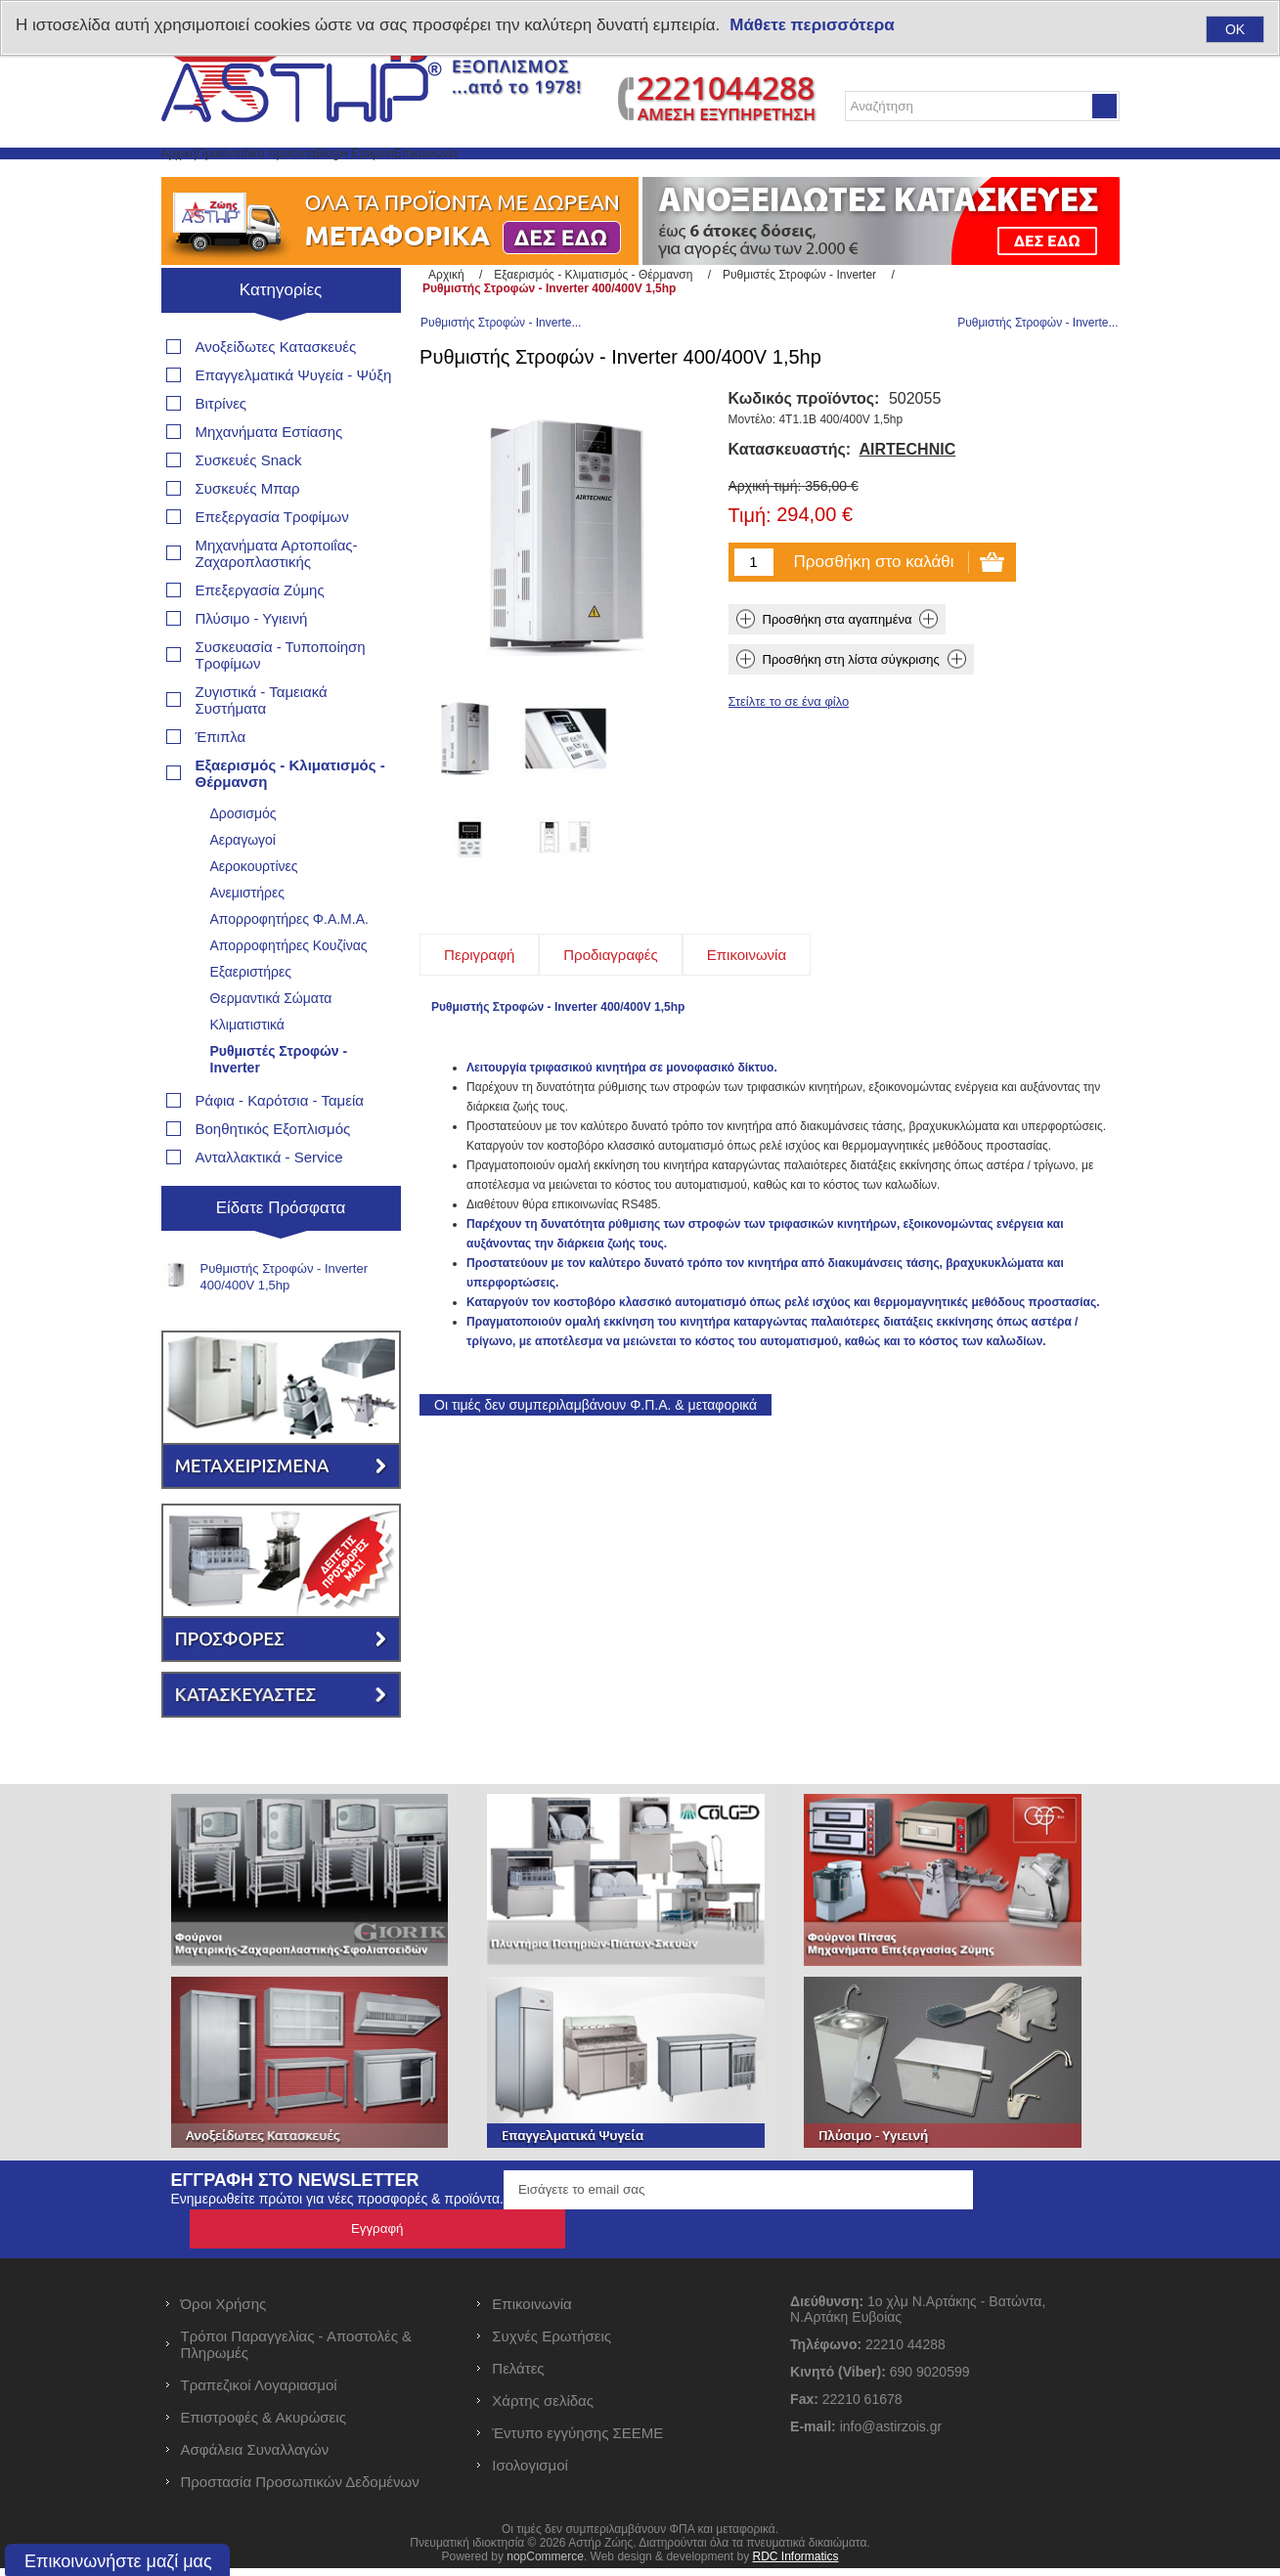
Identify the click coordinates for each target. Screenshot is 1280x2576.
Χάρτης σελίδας (543, 2408)
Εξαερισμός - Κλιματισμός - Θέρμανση (290, 820)
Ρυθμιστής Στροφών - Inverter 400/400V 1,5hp (284, 1323)
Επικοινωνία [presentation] (746, 1021)
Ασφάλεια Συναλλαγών (255, 2457)
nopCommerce (545, 2564)
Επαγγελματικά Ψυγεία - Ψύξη (294, 422)
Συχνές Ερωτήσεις (551, 2344)
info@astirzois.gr (891, 2434)
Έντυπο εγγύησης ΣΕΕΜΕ (577, 2440)
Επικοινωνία (675, 176)
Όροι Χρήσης (224, 2311)
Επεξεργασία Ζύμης (260, 637)
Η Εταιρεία (567, 176)
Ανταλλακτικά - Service (269, 1204)
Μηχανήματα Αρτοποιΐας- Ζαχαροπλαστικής (277, 600)
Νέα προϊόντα (392, 176)
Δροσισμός (243, 860)
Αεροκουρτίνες (254, 913)
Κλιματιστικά (247, 1071)
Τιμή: (750, 582)
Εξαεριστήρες (251, 1018)
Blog (486, 176)
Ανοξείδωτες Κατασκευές (276, 393)
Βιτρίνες (221, 450)
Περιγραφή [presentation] (479, 1021)
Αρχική (200, 176)
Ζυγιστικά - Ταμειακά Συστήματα (262, 747)
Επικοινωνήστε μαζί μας (118, 2561)
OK (1235, 29)
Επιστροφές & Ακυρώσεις (263, 2425)
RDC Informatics (795, 2564)
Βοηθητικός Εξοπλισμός (273, 1175)
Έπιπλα (221, 783)
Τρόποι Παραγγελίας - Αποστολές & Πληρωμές (297, 2352)
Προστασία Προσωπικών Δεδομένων (300, 2489)
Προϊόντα (284, 176)
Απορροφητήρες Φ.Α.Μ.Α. (289, 966)
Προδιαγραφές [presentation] (610, 1021)
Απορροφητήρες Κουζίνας (289, 992)
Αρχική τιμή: (765, 552)
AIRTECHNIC (908, 515)
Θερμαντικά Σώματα (271, 1045)
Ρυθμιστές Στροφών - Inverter (279, 1106)
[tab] (479, 1021)
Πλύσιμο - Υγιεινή (252, 665)
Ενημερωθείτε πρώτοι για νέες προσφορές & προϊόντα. (337, 2245)
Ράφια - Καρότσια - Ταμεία (280, 1147)
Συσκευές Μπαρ (248, 535)
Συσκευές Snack (249, 507)
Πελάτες (518, 2376)
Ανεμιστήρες (247, 939)
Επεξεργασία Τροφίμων (272, 563)
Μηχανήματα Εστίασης (269, 478)
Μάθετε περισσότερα (811, 25)
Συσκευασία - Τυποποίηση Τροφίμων (281, 702)
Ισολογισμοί (530, 2473)
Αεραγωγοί (243, 887)
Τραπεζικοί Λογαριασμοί (259, 2392)
